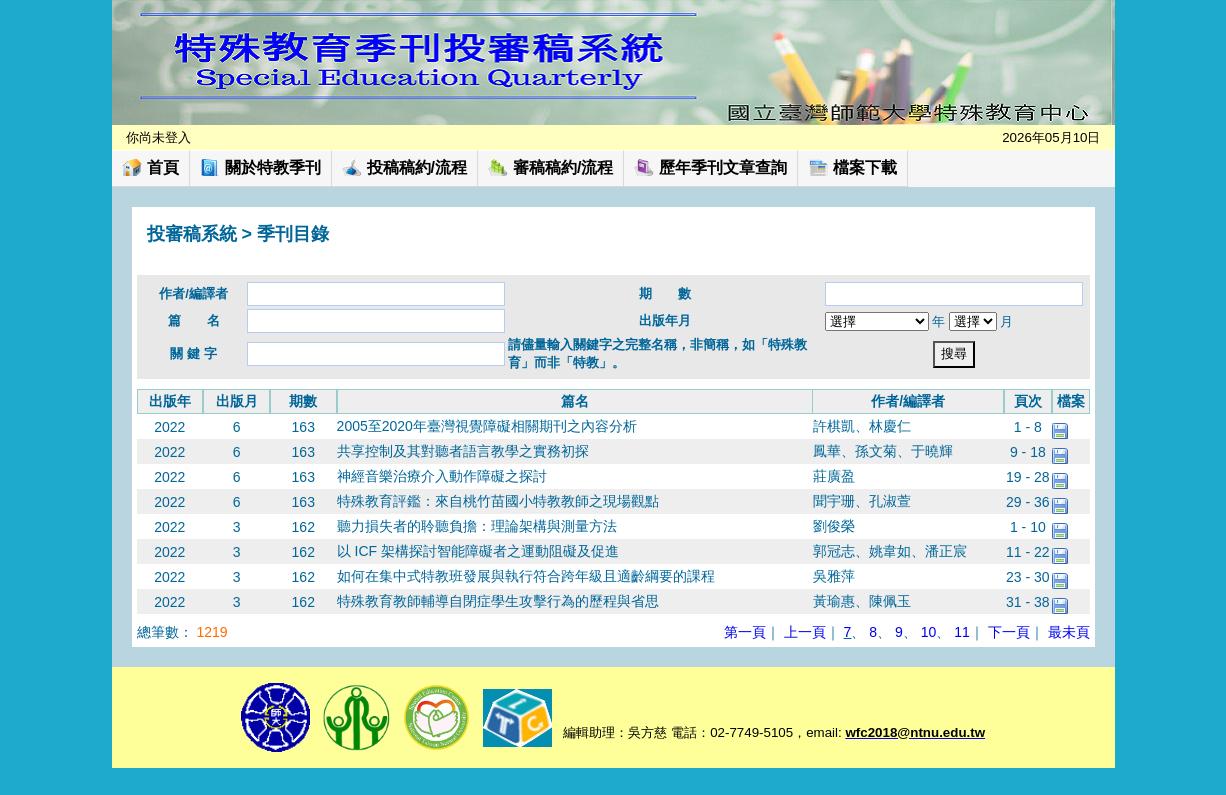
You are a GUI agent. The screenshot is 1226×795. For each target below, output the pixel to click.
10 (929, 632)
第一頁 (745, 632)
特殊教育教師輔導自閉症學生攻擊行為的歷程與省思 (498, 601)
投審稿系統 (192, 234)
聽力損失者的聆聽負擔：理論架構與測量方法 (477, 526)
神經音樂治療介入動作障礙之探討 (442, 476)
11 (962, 632)
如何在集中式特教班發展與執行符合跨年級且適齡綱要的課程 (526, 576)
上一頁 (805, 632)
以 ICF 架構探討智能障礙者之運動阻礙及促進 (478, 551)
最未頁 (1069, 632)
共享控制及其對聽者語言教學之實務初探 (463, 451)
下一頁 (1009, 632)
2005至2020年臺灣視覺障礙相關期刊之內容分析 (487, 426)
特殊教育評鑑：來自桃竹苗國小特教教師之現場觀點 (498, 501)
